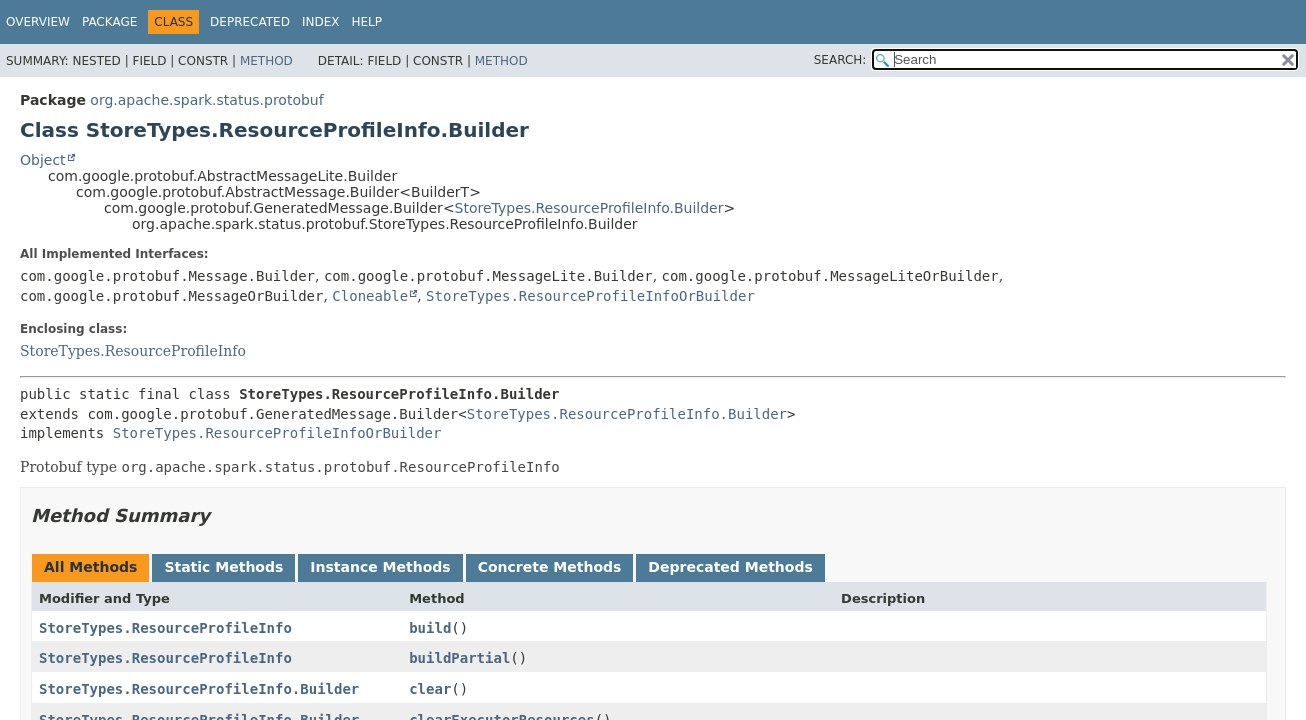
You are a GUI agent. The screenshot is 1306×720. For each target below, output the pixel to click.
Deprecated (250, 22)
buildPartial (459, 658)
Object (43, 160)
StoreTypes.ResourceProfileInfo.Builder (589, 208)
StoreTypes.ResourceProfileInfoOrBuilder (590, 296)
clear (430, 689)
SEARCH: (840, 60)
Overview (38, 22)
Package (109, 22)
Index (321, 22)
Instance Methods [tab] (380, 567)
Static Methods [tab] (223, 567)
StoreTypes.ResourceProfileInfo (133, 351)
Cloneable (370, 296)
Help (366, 22)
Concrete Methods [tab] (550, 567)
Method (266, 61)
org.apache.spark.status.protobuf (206, 100)
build (430, 628)
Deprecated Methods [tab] (730, 567)
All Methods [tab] (90, 567)
